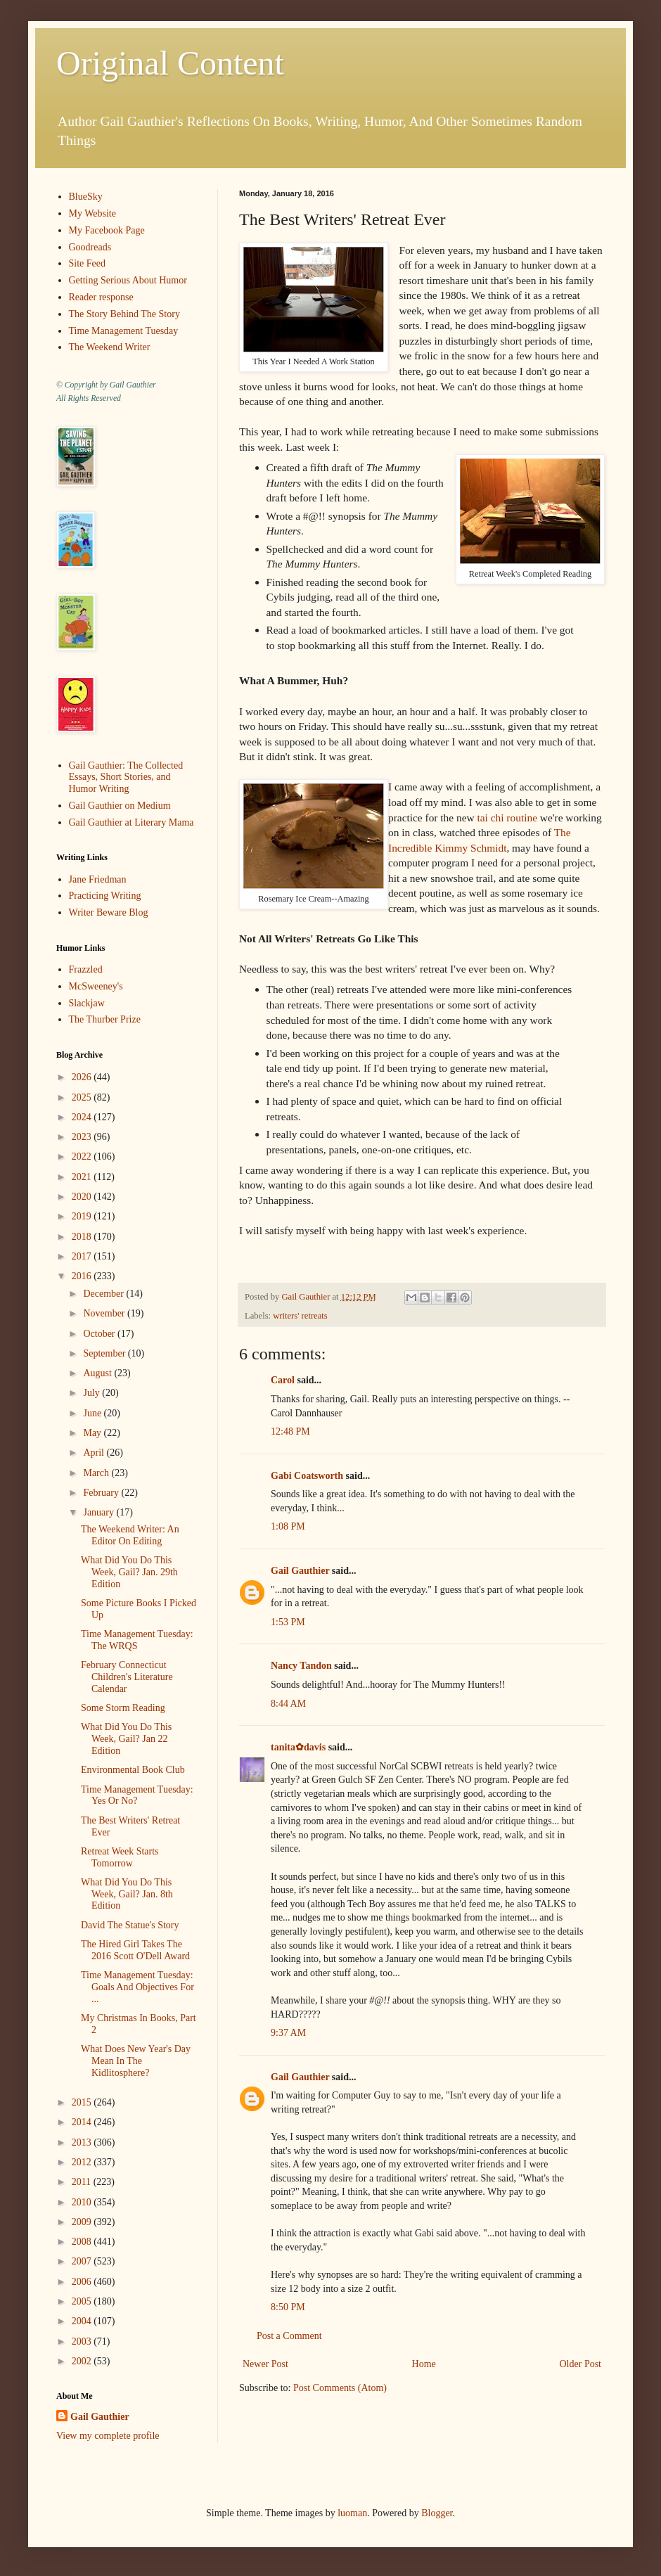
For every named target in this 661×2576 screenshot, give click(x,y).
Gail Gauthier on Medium (120, 805)
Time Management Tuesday (124, 331)
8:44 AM (288, 1703)
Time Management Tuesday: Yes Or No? (137, 1795)
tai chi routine (507, 818)
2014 (83, 2122)
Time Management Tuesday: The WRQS (137, 1640)
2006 (83, 2281)
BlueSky (86, 196)
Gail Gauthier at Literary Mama (131, 822)
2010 (83, 2202)
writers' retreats (300, 1316)
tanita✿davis (298, 1747)
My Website (92, 213)
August (98, 1373)
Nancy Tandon (301, 1665)
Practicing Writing (105, 895)
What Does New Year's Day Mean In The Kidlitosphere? (136, 2061)
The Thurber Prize (105, 1019)
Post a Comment (289, 2336)
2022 (83, 1156)
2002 (83, 2361)
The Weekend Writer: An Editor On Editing (130, 1535)
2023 (83, 1137)
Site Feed (87, 263)
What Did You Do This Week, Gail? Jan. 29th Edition (129, 1572)
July (92, 1393)
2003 (83, 2341)
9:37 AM (288, 2032)
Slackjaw (87, 1003)
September (105, 1353)
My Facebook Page (107, 230)
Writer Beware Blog (108, 912)
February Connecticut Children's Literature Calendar (127, 1677)
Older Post (581, 2364)
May (93, 1433)
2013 (83, 2142)
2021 (83, 1177)
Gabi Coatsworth (307, 1475)
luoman (352, 2513)
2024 (83, 1117)
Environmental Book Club (133, 1769)
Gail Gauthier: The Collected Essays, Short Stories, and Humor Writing (126, 777)
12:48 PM (290, 1431)
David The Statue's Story (130, 1925)
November (105, 1313)
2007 (83, 2261)
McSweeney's (96, 986)
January (99, 1512)
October (100, 1333)
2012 (83, 2162)
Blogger (436, 2513)
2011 (83, 2182)
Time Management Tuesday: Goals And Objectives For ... (137, 1987)
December (104, 1293)
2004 (83, 2321)
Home (424, 2364)
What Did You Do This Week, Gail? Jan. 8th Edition (127, 1894)
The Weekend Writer (109, 347)
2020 (83, 1196)
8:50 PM (288, 2307)
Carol (283, 1380)
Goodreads (90, 247)
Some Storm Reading (123, 1708)
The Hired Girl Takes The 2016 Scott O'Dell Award (135, 1950)
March (97, 1473)
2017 (83, 1256)
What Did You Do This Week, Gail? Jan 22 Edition (126, 1739)
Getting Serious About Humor (128, 280)
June (93, 1413)
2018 (83, 1236)
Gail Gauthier (300, 1570)
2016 (83, 1276)
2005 (83, 2301)
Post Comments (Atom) (340, 2388)
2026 (83, 1077)
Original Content (170, 63)
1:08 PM (288, 1526)
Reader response (101, 297)
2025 (83, 1097)
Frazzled (86, 969)
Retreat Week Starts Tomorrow (120, 1857)
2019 (83, 1216)
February (102, 1492)
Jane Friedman (98, 879)
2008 (83, 2241)
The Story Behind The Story (124, 314)
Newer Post (265, 2364)
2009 (83, 2222)
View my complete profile (108, 2435)
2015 (83, 2102)
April (94, 1452)
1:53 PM (288, 1622)
